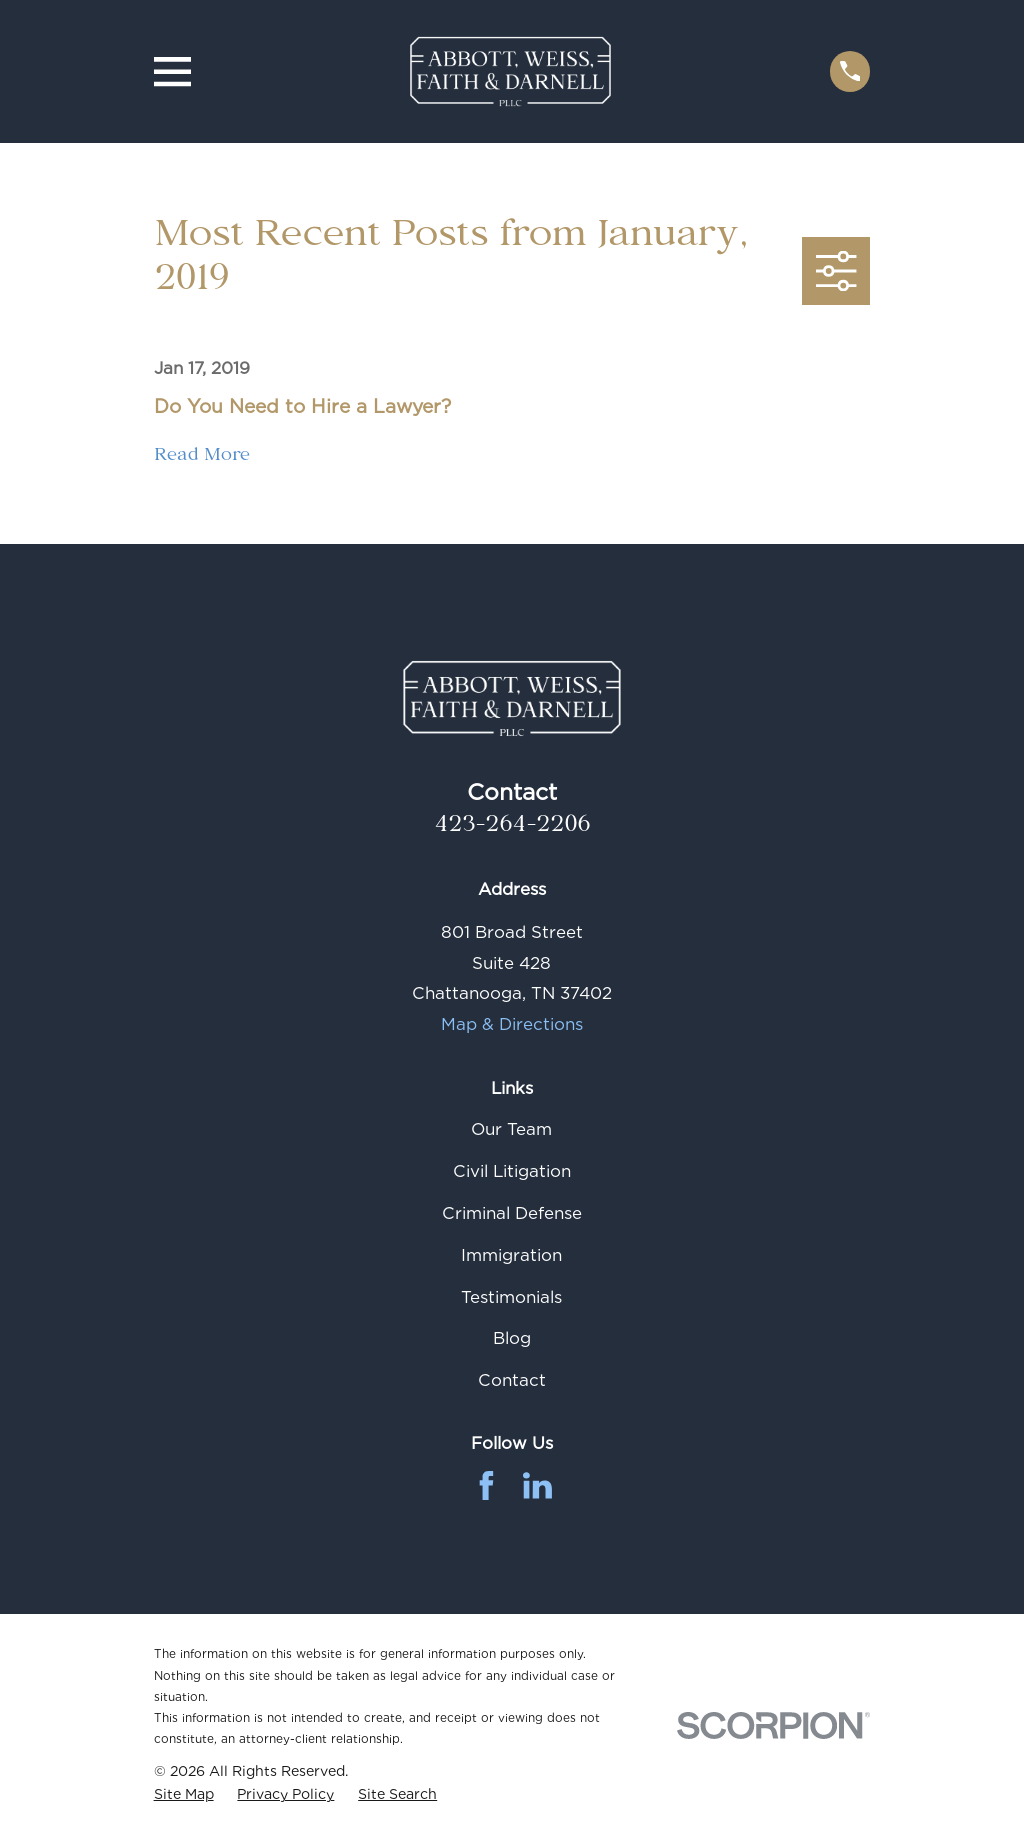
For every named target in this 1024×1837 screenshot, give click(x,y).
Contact (512, 1380)
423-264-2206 (512, 827)
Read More (202, 458)
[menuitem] (184, 1794)
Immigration (511, 1255)
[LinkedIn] (537, 1485)
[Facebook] (486, 1485)
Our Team (511, 1129)
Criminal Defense (512, 1213)
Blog (512, 1338)
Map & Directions (512, 1024)
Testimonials (511, 1297)
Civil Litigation (512, 1171)
